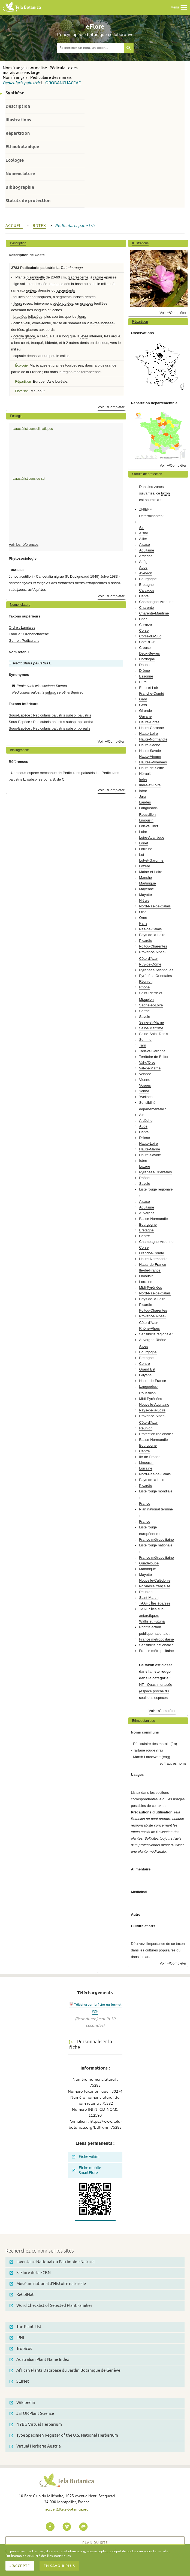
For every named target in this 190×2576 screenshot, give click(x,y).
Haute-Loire (148, 733)
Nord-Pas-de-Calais (155, 906)
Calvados (146, 590)
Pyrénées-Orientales (155, 976)
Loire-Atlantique (151, 837)
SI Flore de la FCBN (30, 2272)
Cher (143, 619)
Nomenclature (20, 173)
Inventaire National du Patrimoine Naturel (52, 2262)
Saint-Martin (148, 1598)
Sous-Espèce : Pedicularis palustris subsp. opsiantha (51, 722)
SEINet (19, 2381)
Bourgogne (148, 579)
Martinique (147, 883)
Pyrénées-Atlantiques (156, 970)
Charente (146, 607)
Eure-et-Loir (148, 688)
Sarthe (144, 1011)
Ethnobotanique (22, 146)
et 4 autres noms (173, 1763)
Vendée (145, 1074)
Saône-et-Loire (151, 1005)
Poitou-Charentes (153, 946)
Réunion (145, 981)
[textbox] (90, 48)
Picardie (145, 940)
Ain (141, 527)
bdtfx (39, 225)
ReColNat (22, 2294)
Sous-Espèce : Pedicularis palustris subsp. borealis (49, 728)
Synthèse (14, 92)
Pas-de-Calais (150, 929)
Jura (142, 796)
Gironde (145, 711)
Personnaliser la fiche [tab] (90, 2044)
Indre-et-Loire (150, 785)
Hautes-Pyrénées (153, 762)
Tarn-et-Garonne (152, 1051)
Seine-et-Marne (151, 1022)
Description (17, 106)
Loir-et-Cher (148, 826)
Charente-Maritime (154, 613)
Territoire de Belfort (154, 1057)
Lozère (144, 866)
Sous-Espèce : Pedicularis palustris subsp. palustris (50, 715)
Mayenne (146, 889)
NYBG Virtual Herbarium (36, 2424)
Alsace (144, 544)
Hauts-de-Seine (151, 768)
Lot (141, 855)
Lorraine (145, 849)
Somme (145, 1039)
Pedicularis (13, 83)
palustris (32, 83)
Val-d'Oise (147, 1062)
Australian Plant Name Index (39, 2359)
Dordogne (147, 659)
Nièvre (144, 900)
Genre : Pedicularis (24, 640)
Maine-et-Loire (150, 872)
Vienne (144, 1080)
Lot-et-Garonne (151, 860)
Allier (143, 539)
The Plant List (25, 2326)
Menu (179, 7)
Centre (144, 1236)
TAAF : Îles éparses (154, 1603)
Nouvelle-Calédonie (154, 1580)
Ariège (144, 562)
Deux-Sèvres (149, 653)
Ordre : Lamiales (22, 627)
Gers (143, 705)
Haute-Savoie (150, 751)
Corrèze (145, 625)
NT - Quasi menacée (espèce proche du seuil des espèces (155, 1691)
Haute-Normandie (153, 739)
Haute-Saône (149, 745)
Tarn (142, 1045)
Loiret (143, 843)
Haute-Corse (149, 722)
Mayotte (145, 895)
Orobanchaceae (63, 83)
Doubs (144, 665)
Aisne (143, 533)
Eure (143, 682)
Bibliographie (19, 187)
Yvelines (145, 1097)
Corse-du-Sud (150, 636)
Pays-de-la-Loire (152, 935)
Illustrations (18, 119)
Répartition (17, 133)
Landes (145, 802)
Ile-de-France (149, 1270)
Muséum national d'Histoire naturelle (48, 2283)
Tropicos (21, 2348)
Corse (144, 630)
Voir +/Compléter (111, 407)
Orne (143, 918)
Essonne (146, 676)
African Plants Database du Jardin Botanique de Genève (65, 2370)
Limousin (146, 820)
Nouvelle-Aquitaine (154, 1404)
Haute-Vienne (150, 756)
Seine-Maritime (151, 1028)
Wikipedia (22, 2402)
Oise (142, 912)
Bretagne (146, 585)
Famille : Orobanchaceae (29, 634)
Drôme (144, 670)
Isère (143, 791)
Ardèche (145, 556)
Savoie (144, 1017)
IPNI (17, 2337)
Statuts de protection (27, 200)
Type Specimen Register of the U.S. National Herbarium (64, 2435)
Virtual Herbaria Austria (35, 2446)
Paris (143, 923)
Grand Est (147, 1369)
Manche (145, 877)
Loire (143, 832)
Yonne (144, 1091)
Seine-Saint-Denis (153, 1034)
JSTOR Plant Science (32, 2413)
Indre (143, 779)
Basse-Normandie (153, 1219)
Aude (143, 567)
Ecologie (14, 160)
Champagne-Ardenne (156, 602)
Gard (143, 699)
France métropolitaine (156, 1539)
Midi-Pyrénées (150, 1287)
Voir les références (23, 544)
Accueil (14, 225)
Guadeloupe (149, 1563)
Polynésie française (154, 1586)
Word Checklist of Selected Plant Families (51, 2305)
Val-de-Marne (150, 1068)
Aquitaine (146, 550)
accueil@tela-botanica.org (67, 2509)
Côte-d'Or (147, 642)
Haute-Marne (149, 1149)
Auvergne (146, 1213)
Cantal (144, 596)
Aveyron (145, 573)
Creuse (145, 648)
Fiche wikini (85, 2156)
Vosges (145, 1085)
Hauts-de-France (152, 1264)
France (144, 1503)
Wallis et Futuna (152, 1621)
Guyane (145, 716)
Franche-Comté (151, 693)
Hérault (145, 774)
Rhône (144, 987)
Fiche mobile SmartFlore (86, 2170)
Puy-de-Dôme (150, 964)
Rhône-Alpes (149, 1328)
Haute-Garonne (151, 728)
